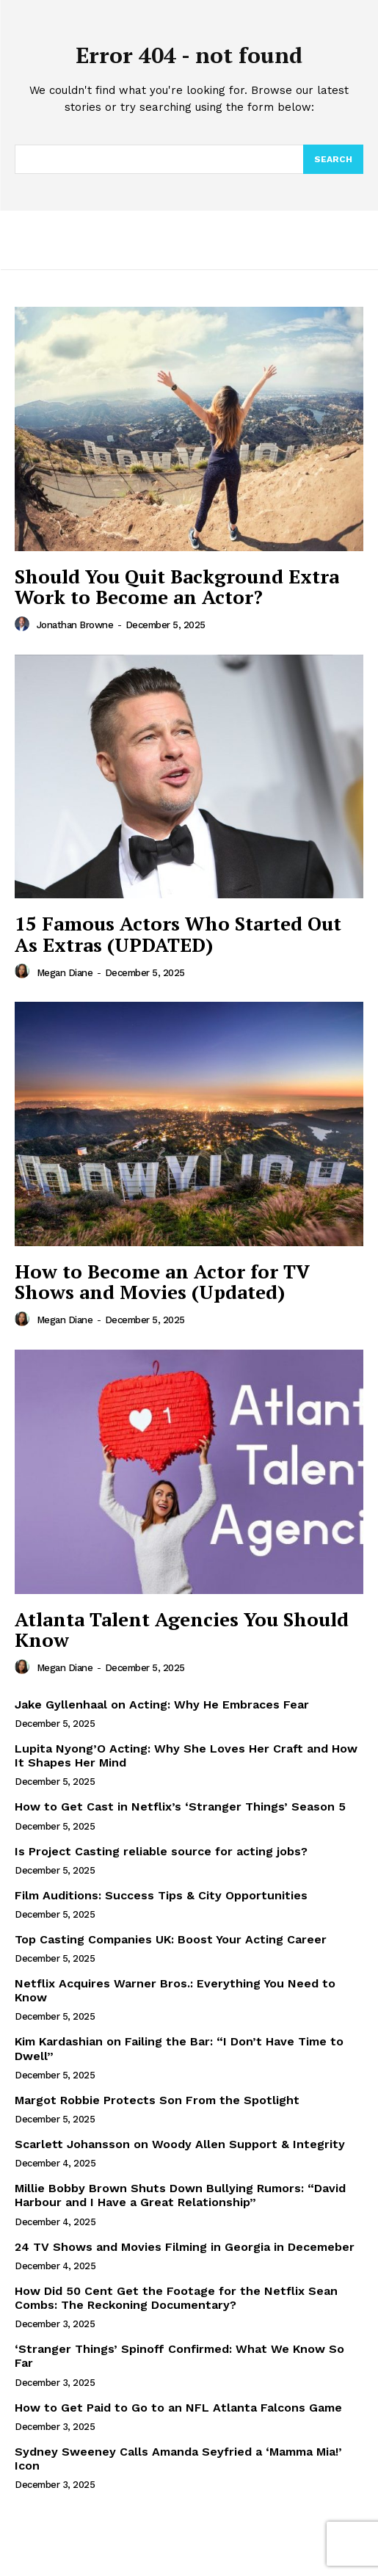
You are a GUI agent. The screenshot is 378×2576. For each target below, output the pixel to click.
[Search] (333, 159)
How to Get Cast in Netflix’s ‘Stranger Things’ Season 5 (180, 1806)
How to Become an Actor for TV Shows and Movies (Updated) (162, 1282)
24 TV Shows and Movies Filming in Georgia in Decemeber (185, 2247)
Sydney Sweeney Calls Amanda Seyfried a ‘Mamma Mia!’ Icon (178, 2459)
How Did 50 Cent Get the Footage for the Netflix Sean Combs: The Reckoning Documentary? (176, 2298)
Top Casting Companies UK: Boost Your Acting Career (171, 1939)
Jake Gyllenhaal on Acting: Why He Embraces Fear (162, 1704)
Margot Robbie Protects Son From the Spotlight (157, 2100)
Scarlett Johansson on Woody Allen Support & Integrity (180, 2144)
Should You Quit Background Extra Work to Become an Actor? (177, 587)
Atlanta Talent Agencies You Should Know (182, 1630)
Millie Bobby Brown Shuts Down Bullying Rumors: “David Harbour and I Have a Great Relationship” (180, 2195)
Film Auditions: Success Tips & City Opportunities (161, 1895)
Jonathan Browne (75, 624)
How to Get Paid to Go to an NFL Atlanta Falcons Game (178, 2408)
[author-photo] (24, 624)
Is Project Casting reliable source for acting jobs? (161, 1851)
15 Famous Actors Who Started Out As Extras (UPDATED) (178, 934)
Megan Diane (65, 972)
